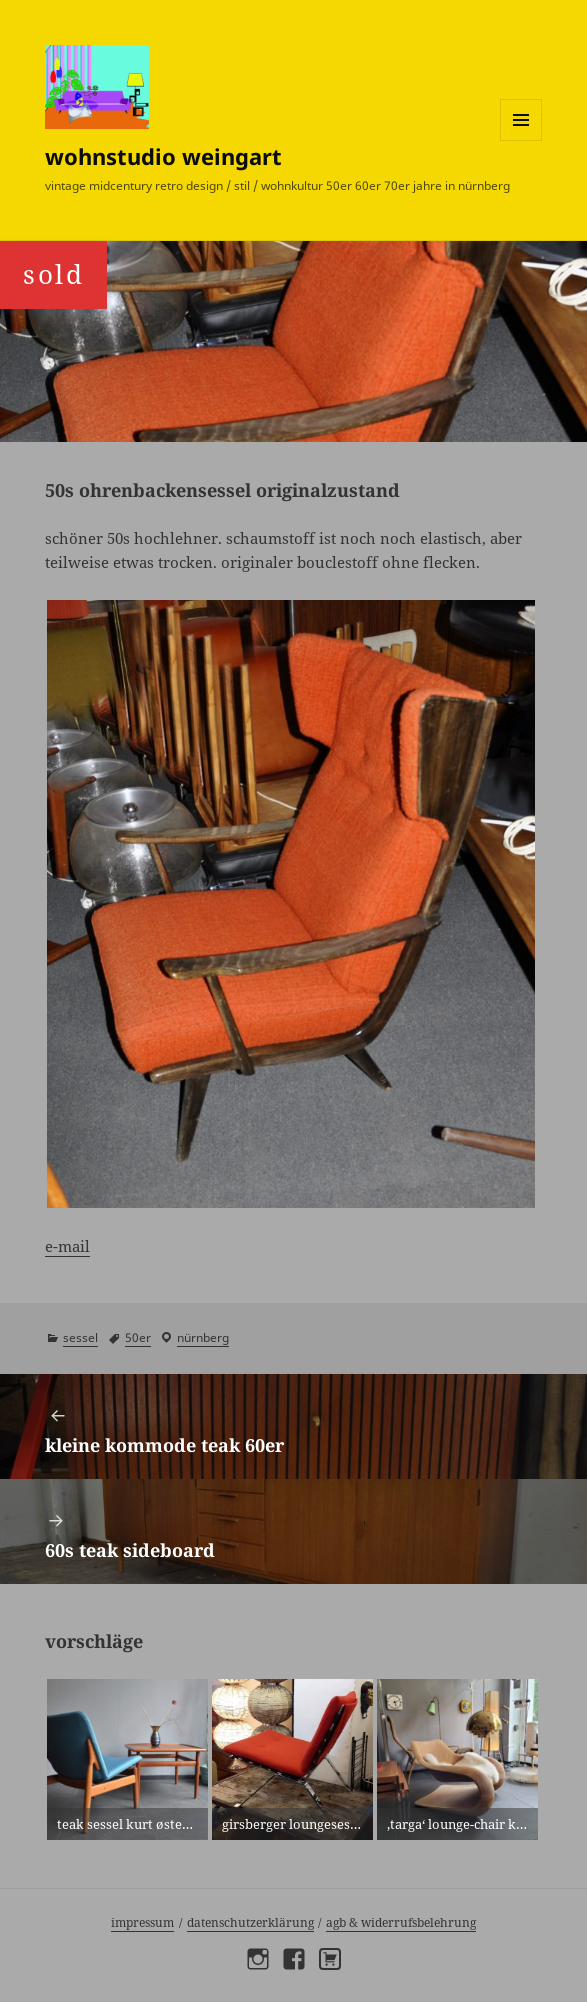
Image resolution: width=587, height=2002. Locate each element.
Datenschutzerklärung (250, 1922)
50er (138, 1337)
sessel (80, 1337)
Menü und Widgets (521, 140)
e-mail (67, 1246)
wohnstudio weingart (163, 156)
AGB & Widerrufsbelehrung (401, 1922)
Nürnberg (203, 1337)
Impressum (142, 1922)
